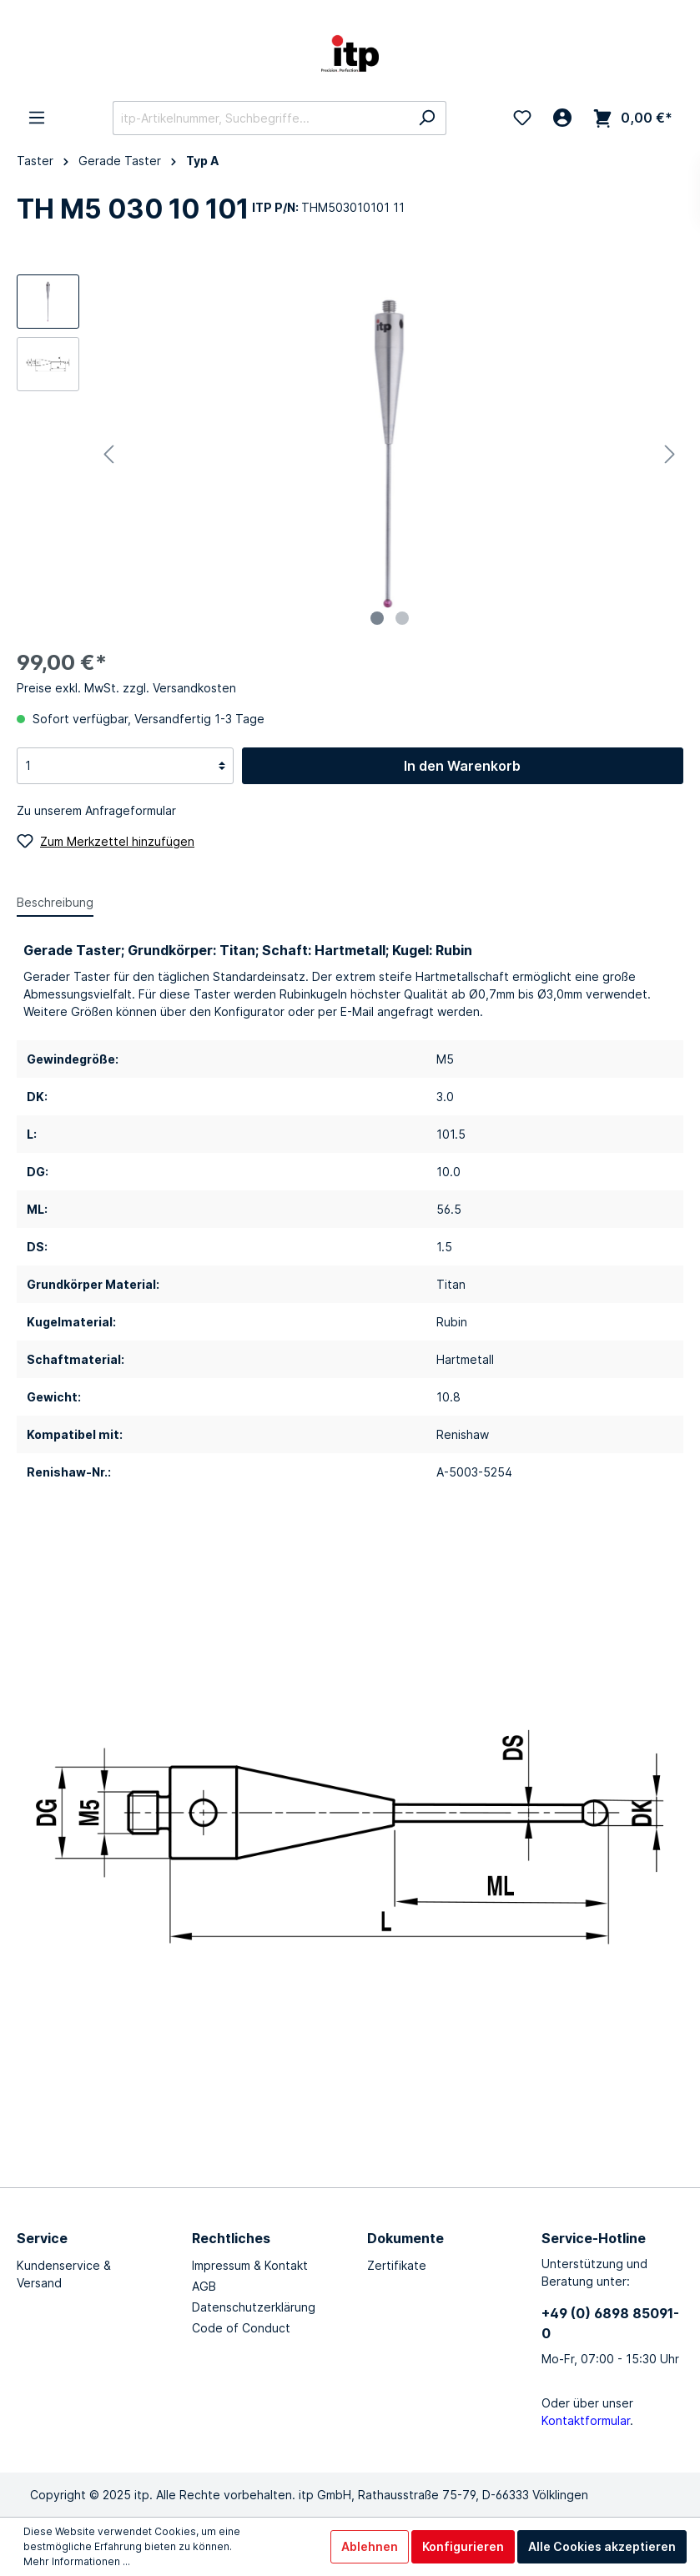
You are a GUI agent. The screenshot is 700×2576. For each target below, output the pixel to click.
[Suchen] (426, 118)
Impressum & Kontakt (250, 2265)
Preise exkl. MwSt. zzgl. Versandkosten (126, 688)
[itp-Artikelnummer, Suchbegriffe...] (260, 118)
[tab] (55, 902)
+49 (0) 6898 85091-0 (610, 2323)
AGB (204, 2286)
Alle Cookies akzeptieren (602, 2546)
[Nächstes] (669, 454)
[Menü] (37, 117)
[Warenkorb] (632, 118)
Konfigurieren (463, 2546)
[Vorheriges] (108, 454)
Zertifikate (396, 2265)
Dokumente (405, 2238)
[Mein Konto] (562, 117)
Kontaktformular (585, 2420)
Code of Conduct (241, 2328)
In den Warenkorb (462, 765)
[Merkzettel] (522, 117)
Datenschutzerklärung (253, 2307)
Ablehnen (369, 2546)
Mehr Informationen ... (76, 2561)
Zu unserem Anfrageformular (96, 810)
